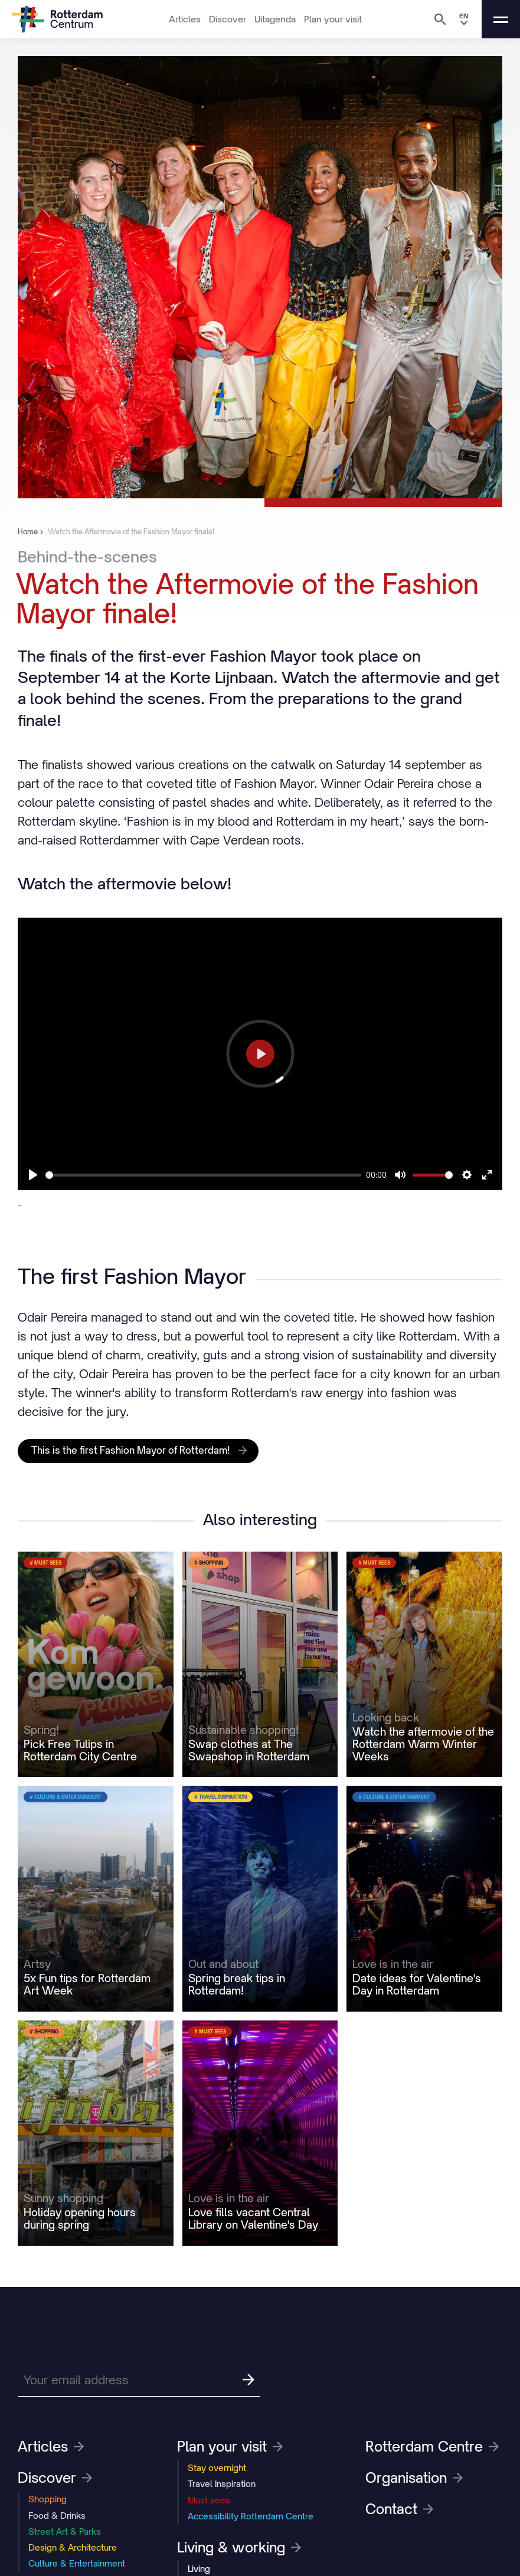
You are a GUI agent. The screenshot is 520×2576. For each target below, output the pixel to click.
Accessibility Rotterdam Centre (250, 2516)
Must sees (209, 2500)
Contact (399, 2509)
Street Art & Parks (64, 2531)
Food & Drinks (57, 2516)
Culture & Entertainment (76, 2563)
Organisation (414, 2477)
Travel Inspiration (222, 2484)
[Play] (33, 1174)
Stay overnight (217, 2468)
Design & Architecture (72, 2547)
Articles (185, 19)
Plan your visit (333, 19)
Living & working (239, 2547)
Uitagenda (275, 19)
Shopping (47, 2499)
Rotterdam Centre (432, 2446)
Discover (227, 19)
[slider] (203, 1175)
